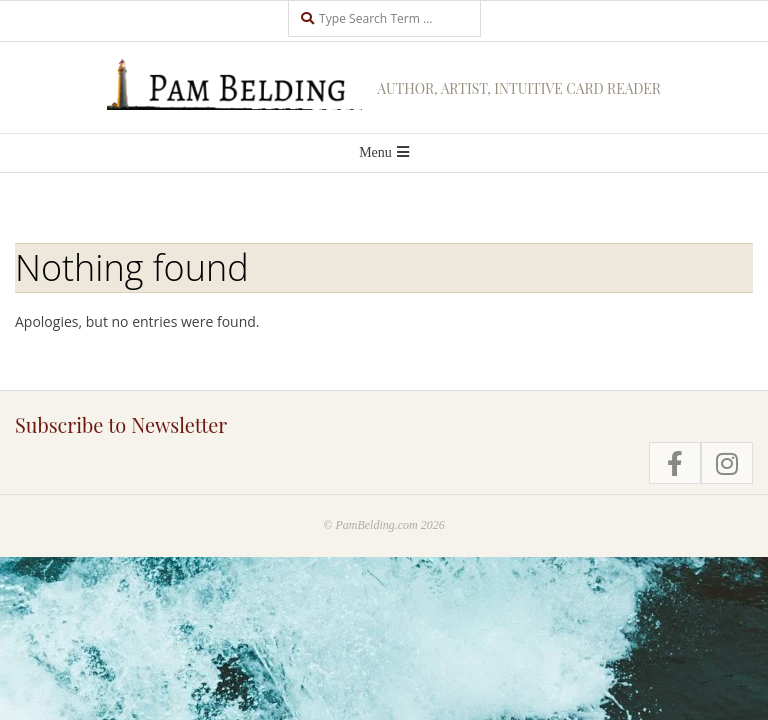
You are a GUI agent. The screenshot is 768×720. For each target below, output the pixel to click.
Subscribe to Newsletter (121, 424)
